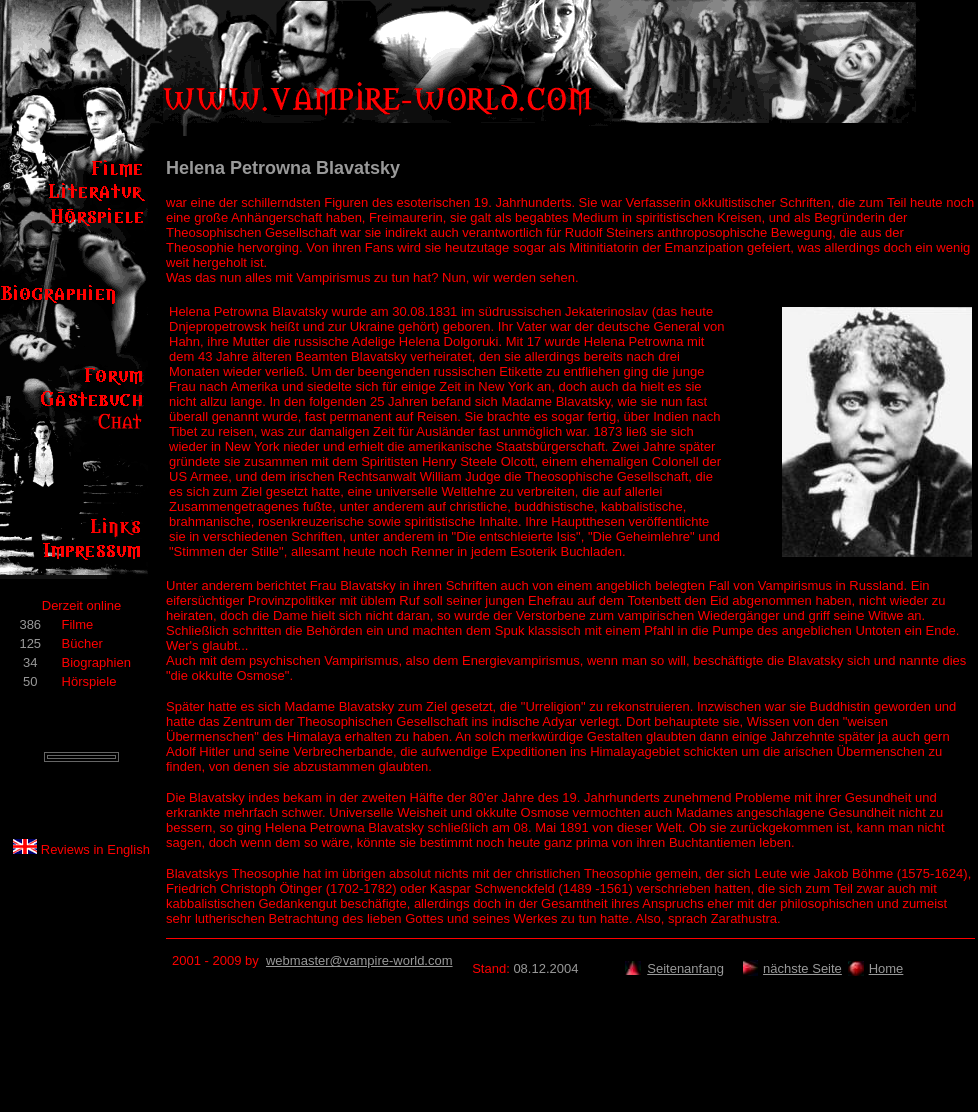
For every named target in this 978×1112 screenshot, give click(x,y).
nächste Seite (802, 968)
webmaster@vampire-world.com (359, 960)
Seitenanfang (685, 968)
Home (886, 968)
